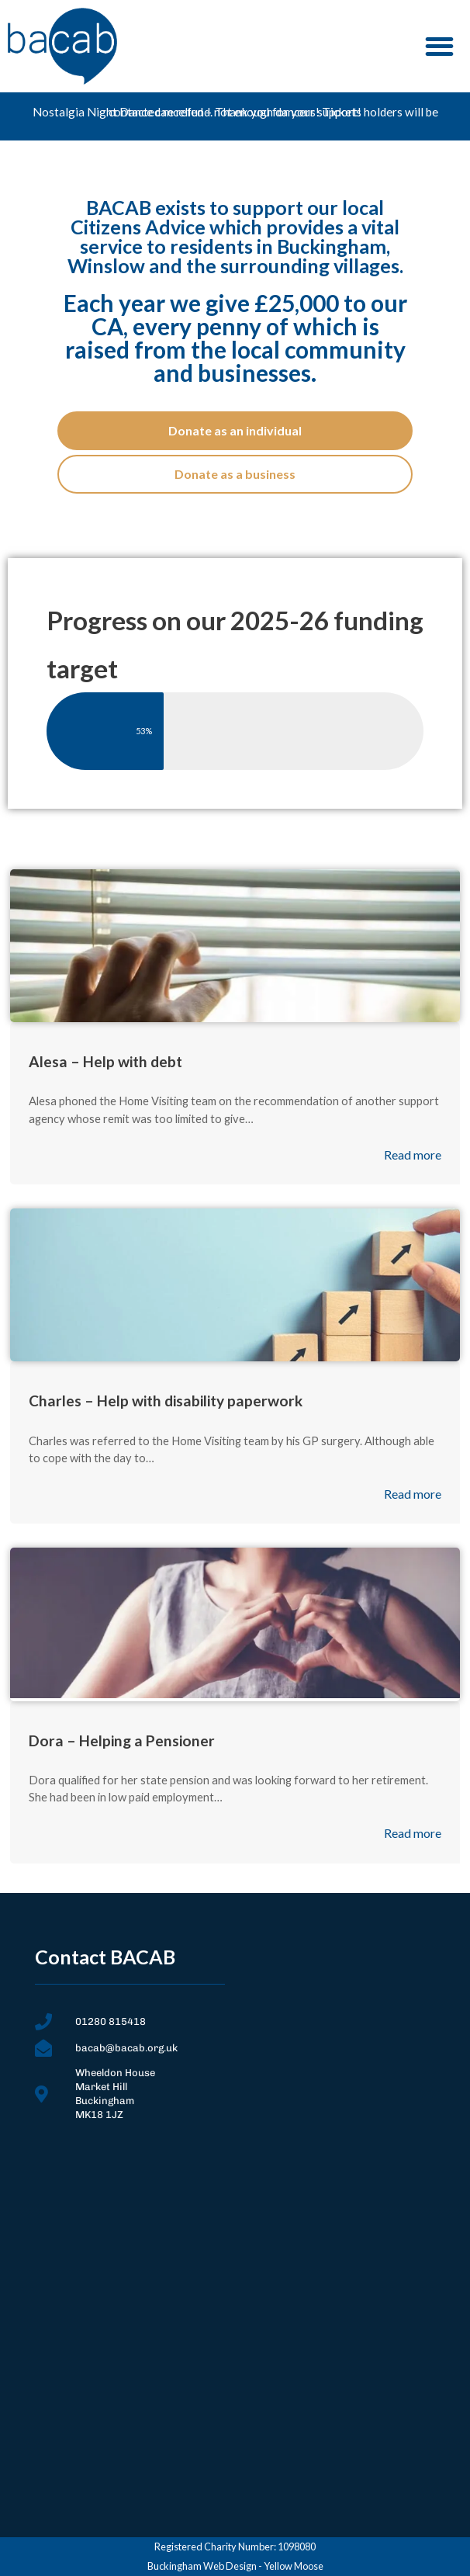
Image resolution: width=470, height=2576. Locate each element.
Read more (412, 1154)
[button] (440, 46)
